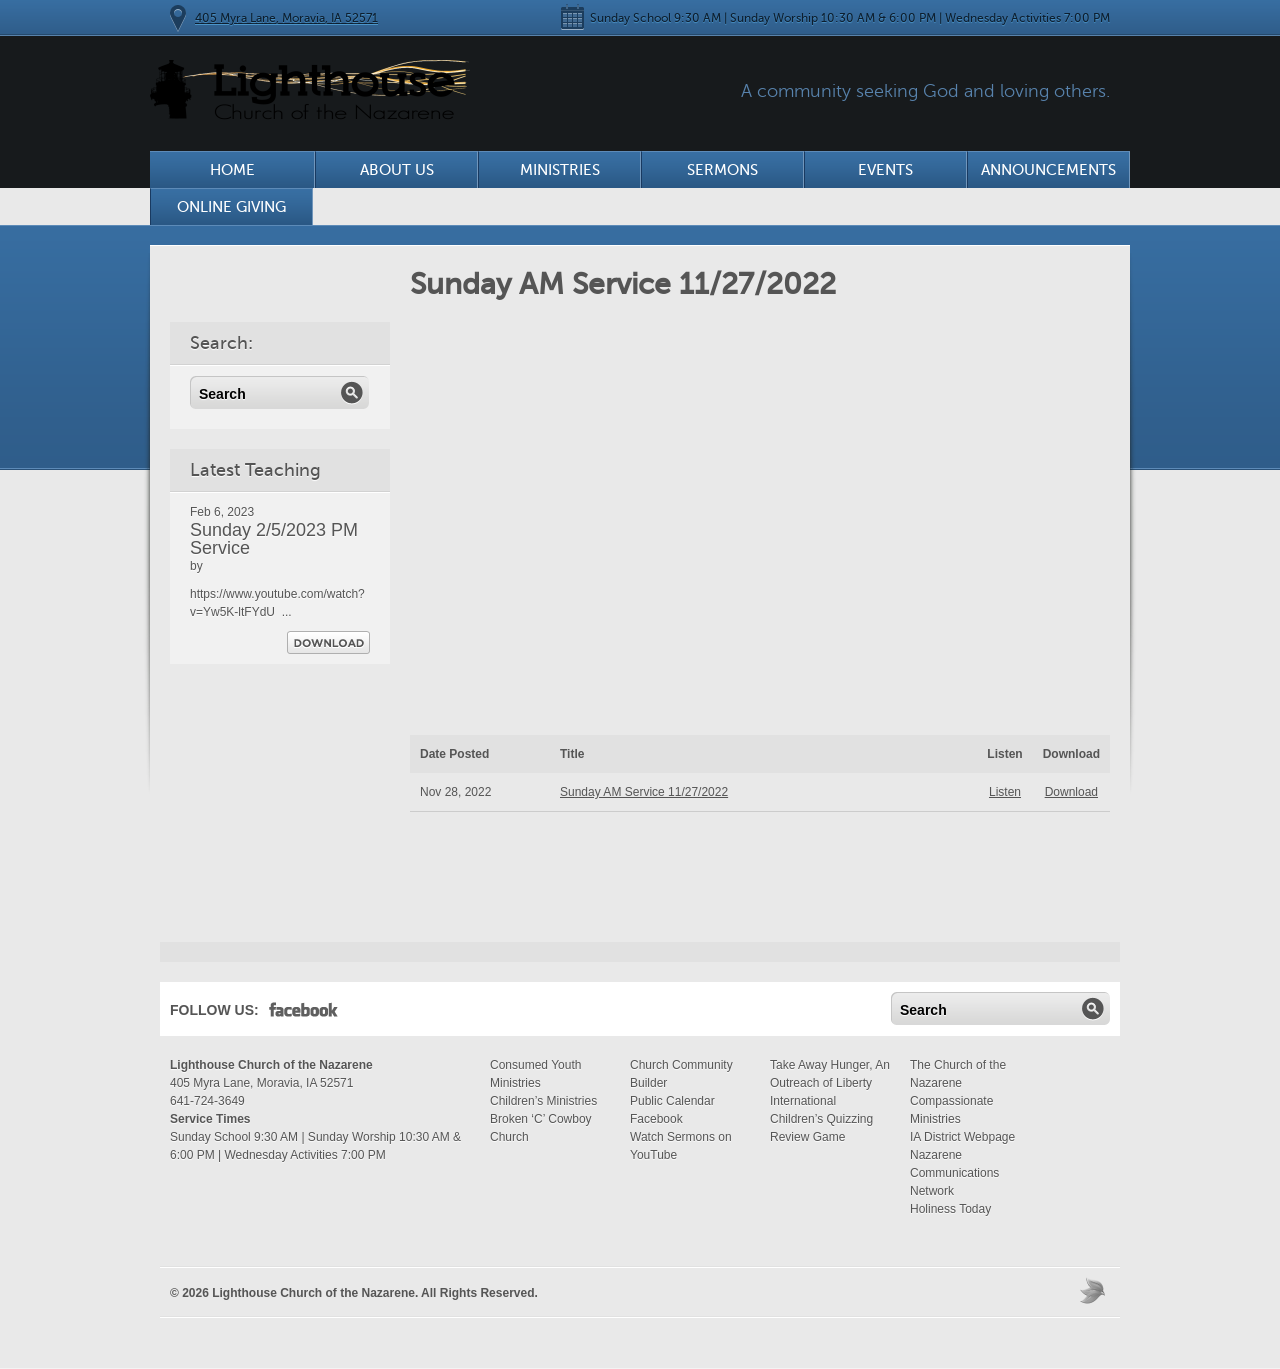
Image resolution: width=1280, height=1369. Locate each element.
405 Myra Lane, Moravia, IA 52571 (286, 18)
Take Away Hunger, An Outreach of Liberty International (830, 1083)
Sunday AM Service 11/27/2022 (644, 792)
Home (232, 170)
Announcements (1048, 170)
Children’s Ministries (543, 1101)
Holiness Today (950, 1209)
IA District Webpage (962, 1137)
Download (328, 642)
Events (885, 170)
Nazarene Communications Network (954, 1173)
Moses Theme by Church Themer (1095, 1290)
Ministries (560, 170)
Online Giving (231, 207)
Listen (1005, 792)
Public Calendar (672, 1101)
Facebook (303, 1014)
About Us (397, 170)
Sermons (722, 170)
